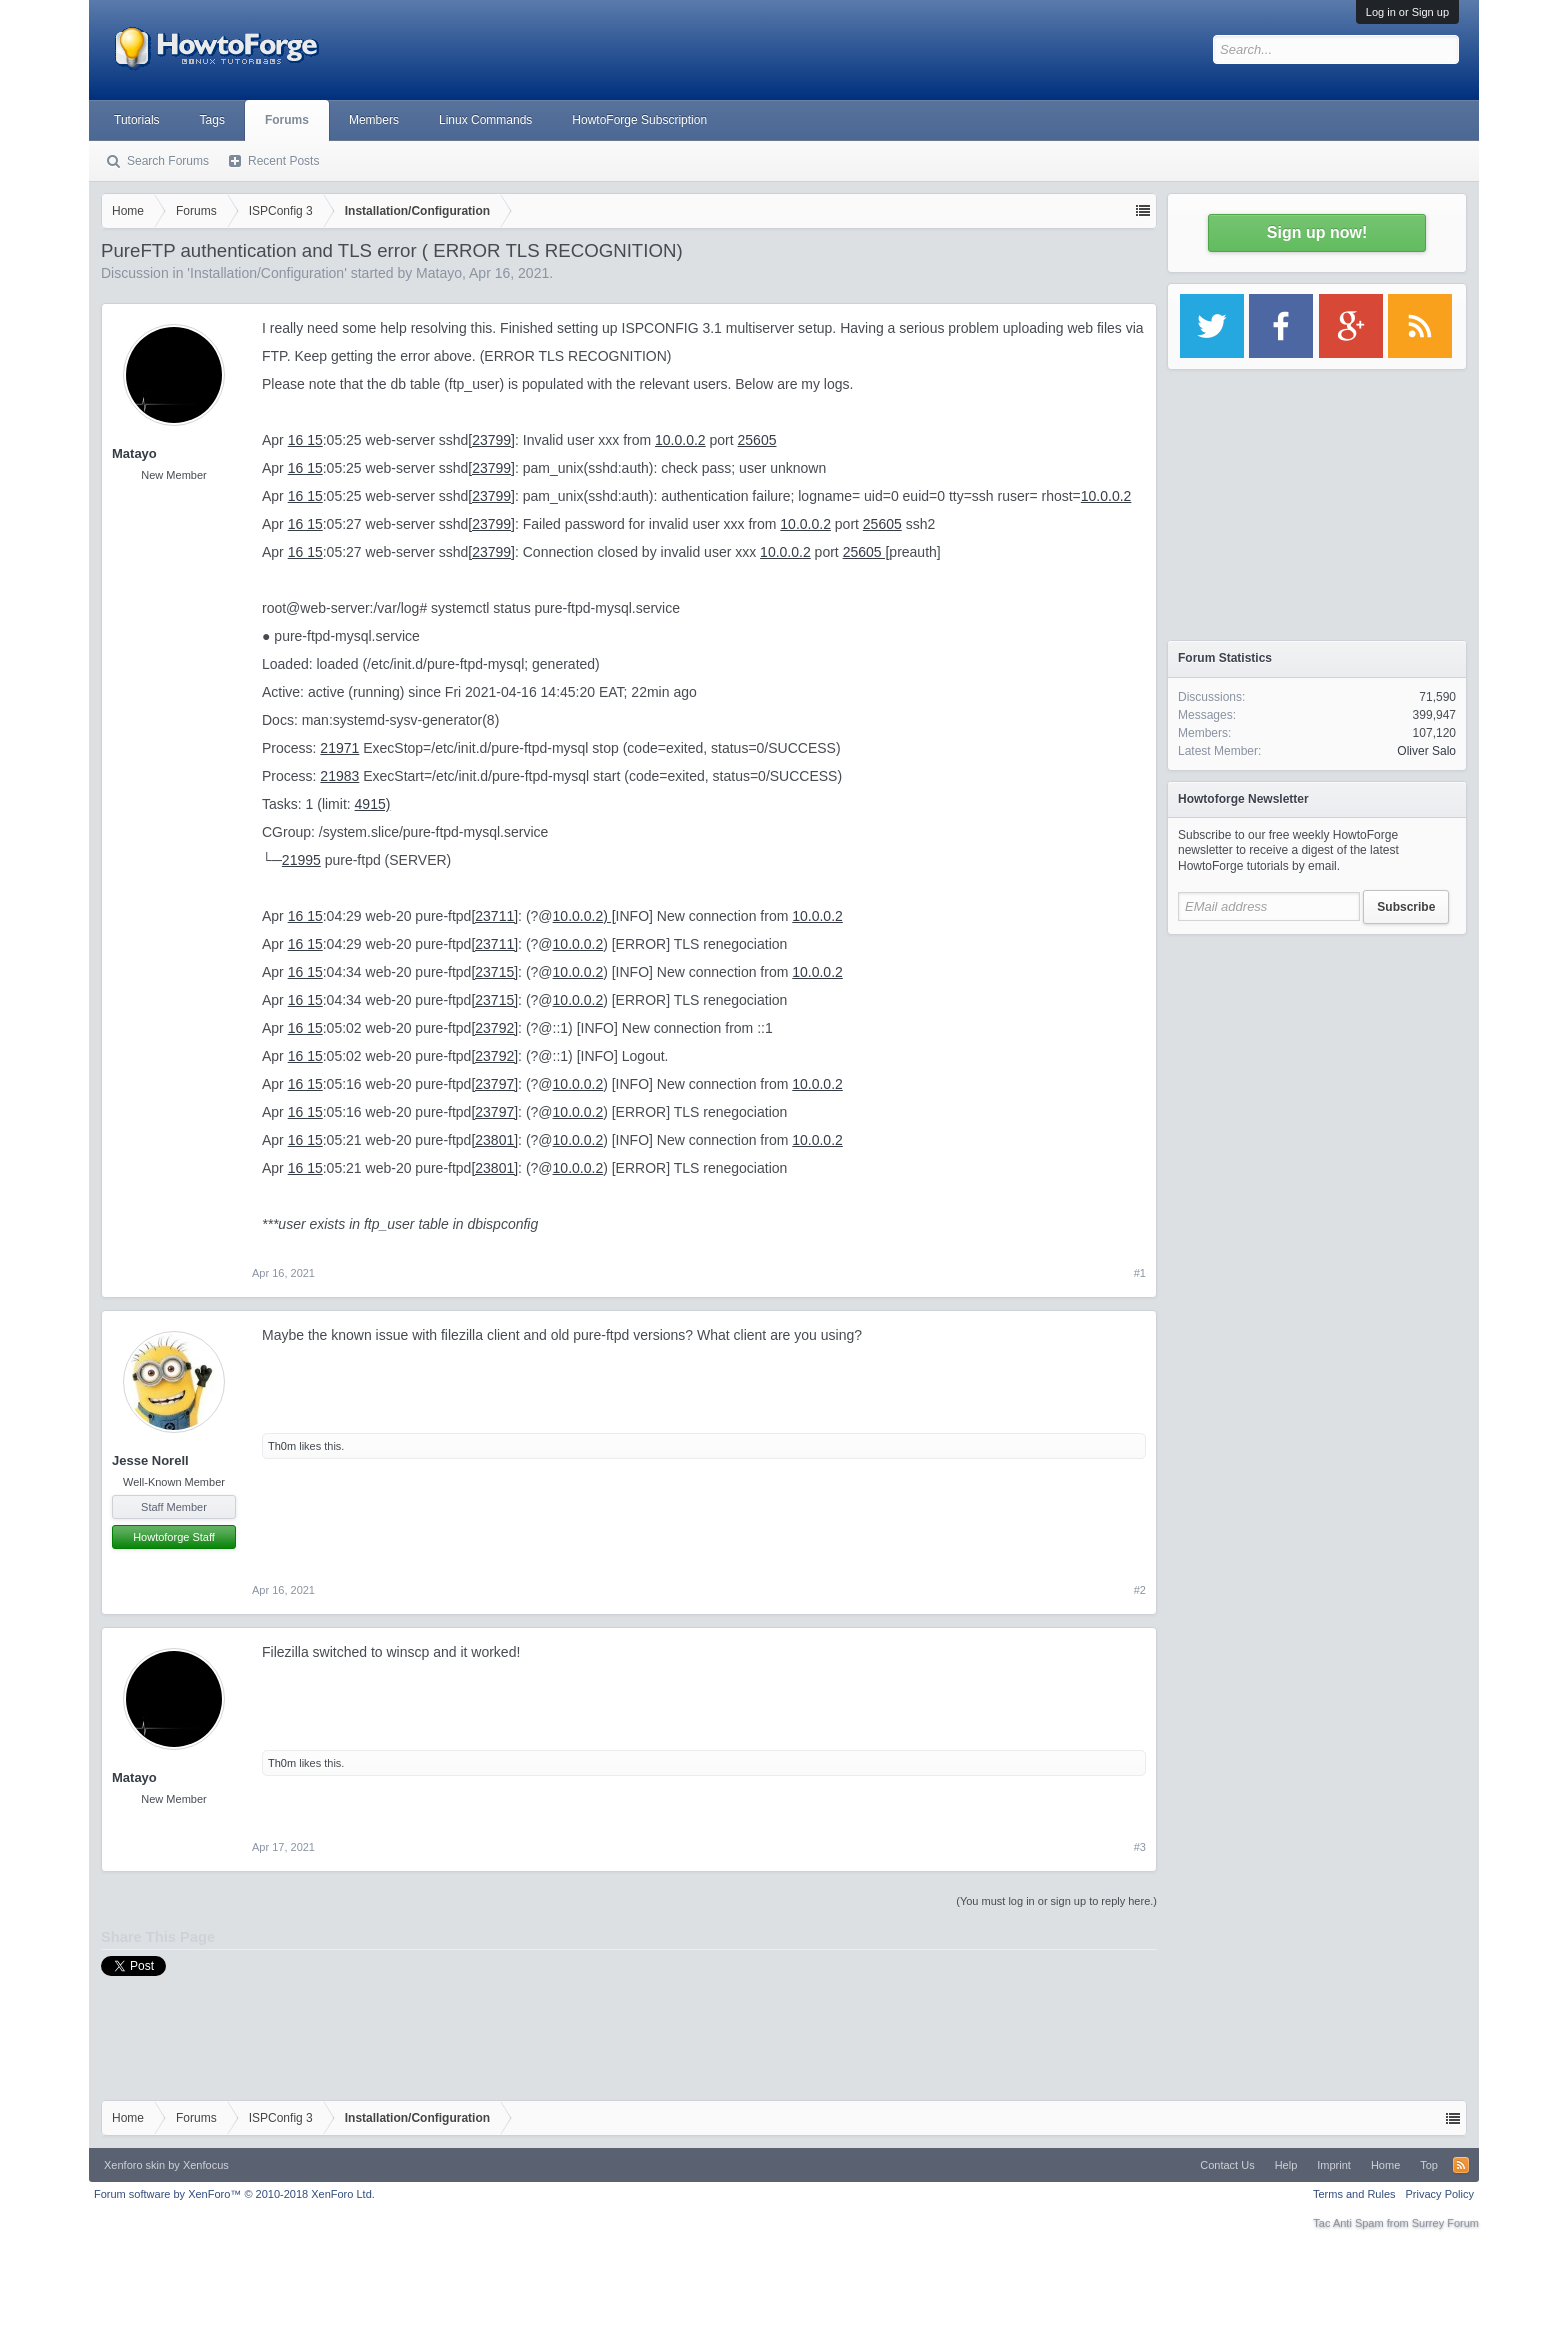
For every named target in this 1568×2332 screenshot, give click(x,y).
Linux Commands (485, 120)
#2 (1140, 1590)
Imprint (1334, 2165)
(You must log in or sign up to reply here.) (1056, 1901)
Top (1429, 2165)
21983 (339, 776)
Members (374, 120)
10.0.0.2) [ (584, 916)
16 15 (305, 440)
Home (1385, 2165)
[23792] (494, 1028)
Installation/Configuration (267, 273)
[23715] (494, 972)
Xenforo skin (134, 2165)
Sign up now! (1317, 232)
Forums (287, 120)
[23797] (494, 1084)
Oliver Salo (1426, 751)
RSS (1461, 2165)
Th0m (282, 1446)
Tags (212, 120)
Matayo (439, 273)
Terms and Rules (1354, 2194)
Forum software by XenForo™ (234, 2194)
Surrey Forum (1445, 2223)
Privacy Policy (1440, 2194)
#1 (1140, 1273)
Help (1286, 2165)
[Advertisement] (1317, 1070)
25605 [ (866, 552)
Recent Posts (283, 161)
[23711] (494, 916)
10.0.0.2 (680, 440)
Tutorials (137, 120)
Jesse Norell (150, 1460)
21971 (339, 748)
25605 (757, 440)
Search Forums (168, 161)
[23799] (491, 440)
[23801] (494, 1140)
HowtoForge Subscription (639, 120)
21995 (301, 860)
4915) (373, 804)
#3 (1140, 1847)
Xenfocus (206, 2165)
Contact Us (1227, 2165)
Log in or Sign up (1407, 12)
